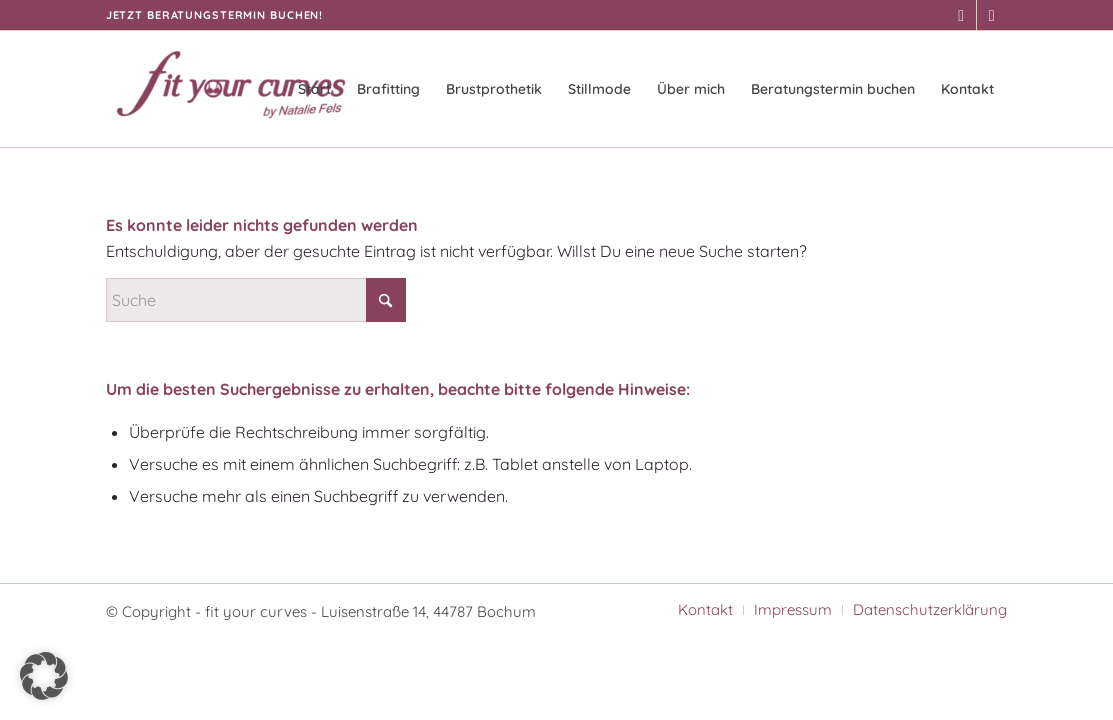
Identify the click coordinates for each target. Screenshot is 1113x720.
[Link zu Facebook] (961, 15)
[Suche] (256, 300)
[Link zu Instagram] (992, 15)
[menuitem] (314, 89)
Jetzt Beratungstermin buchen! (215, 15)
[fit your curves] (231, 89)
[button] (44, 676)
